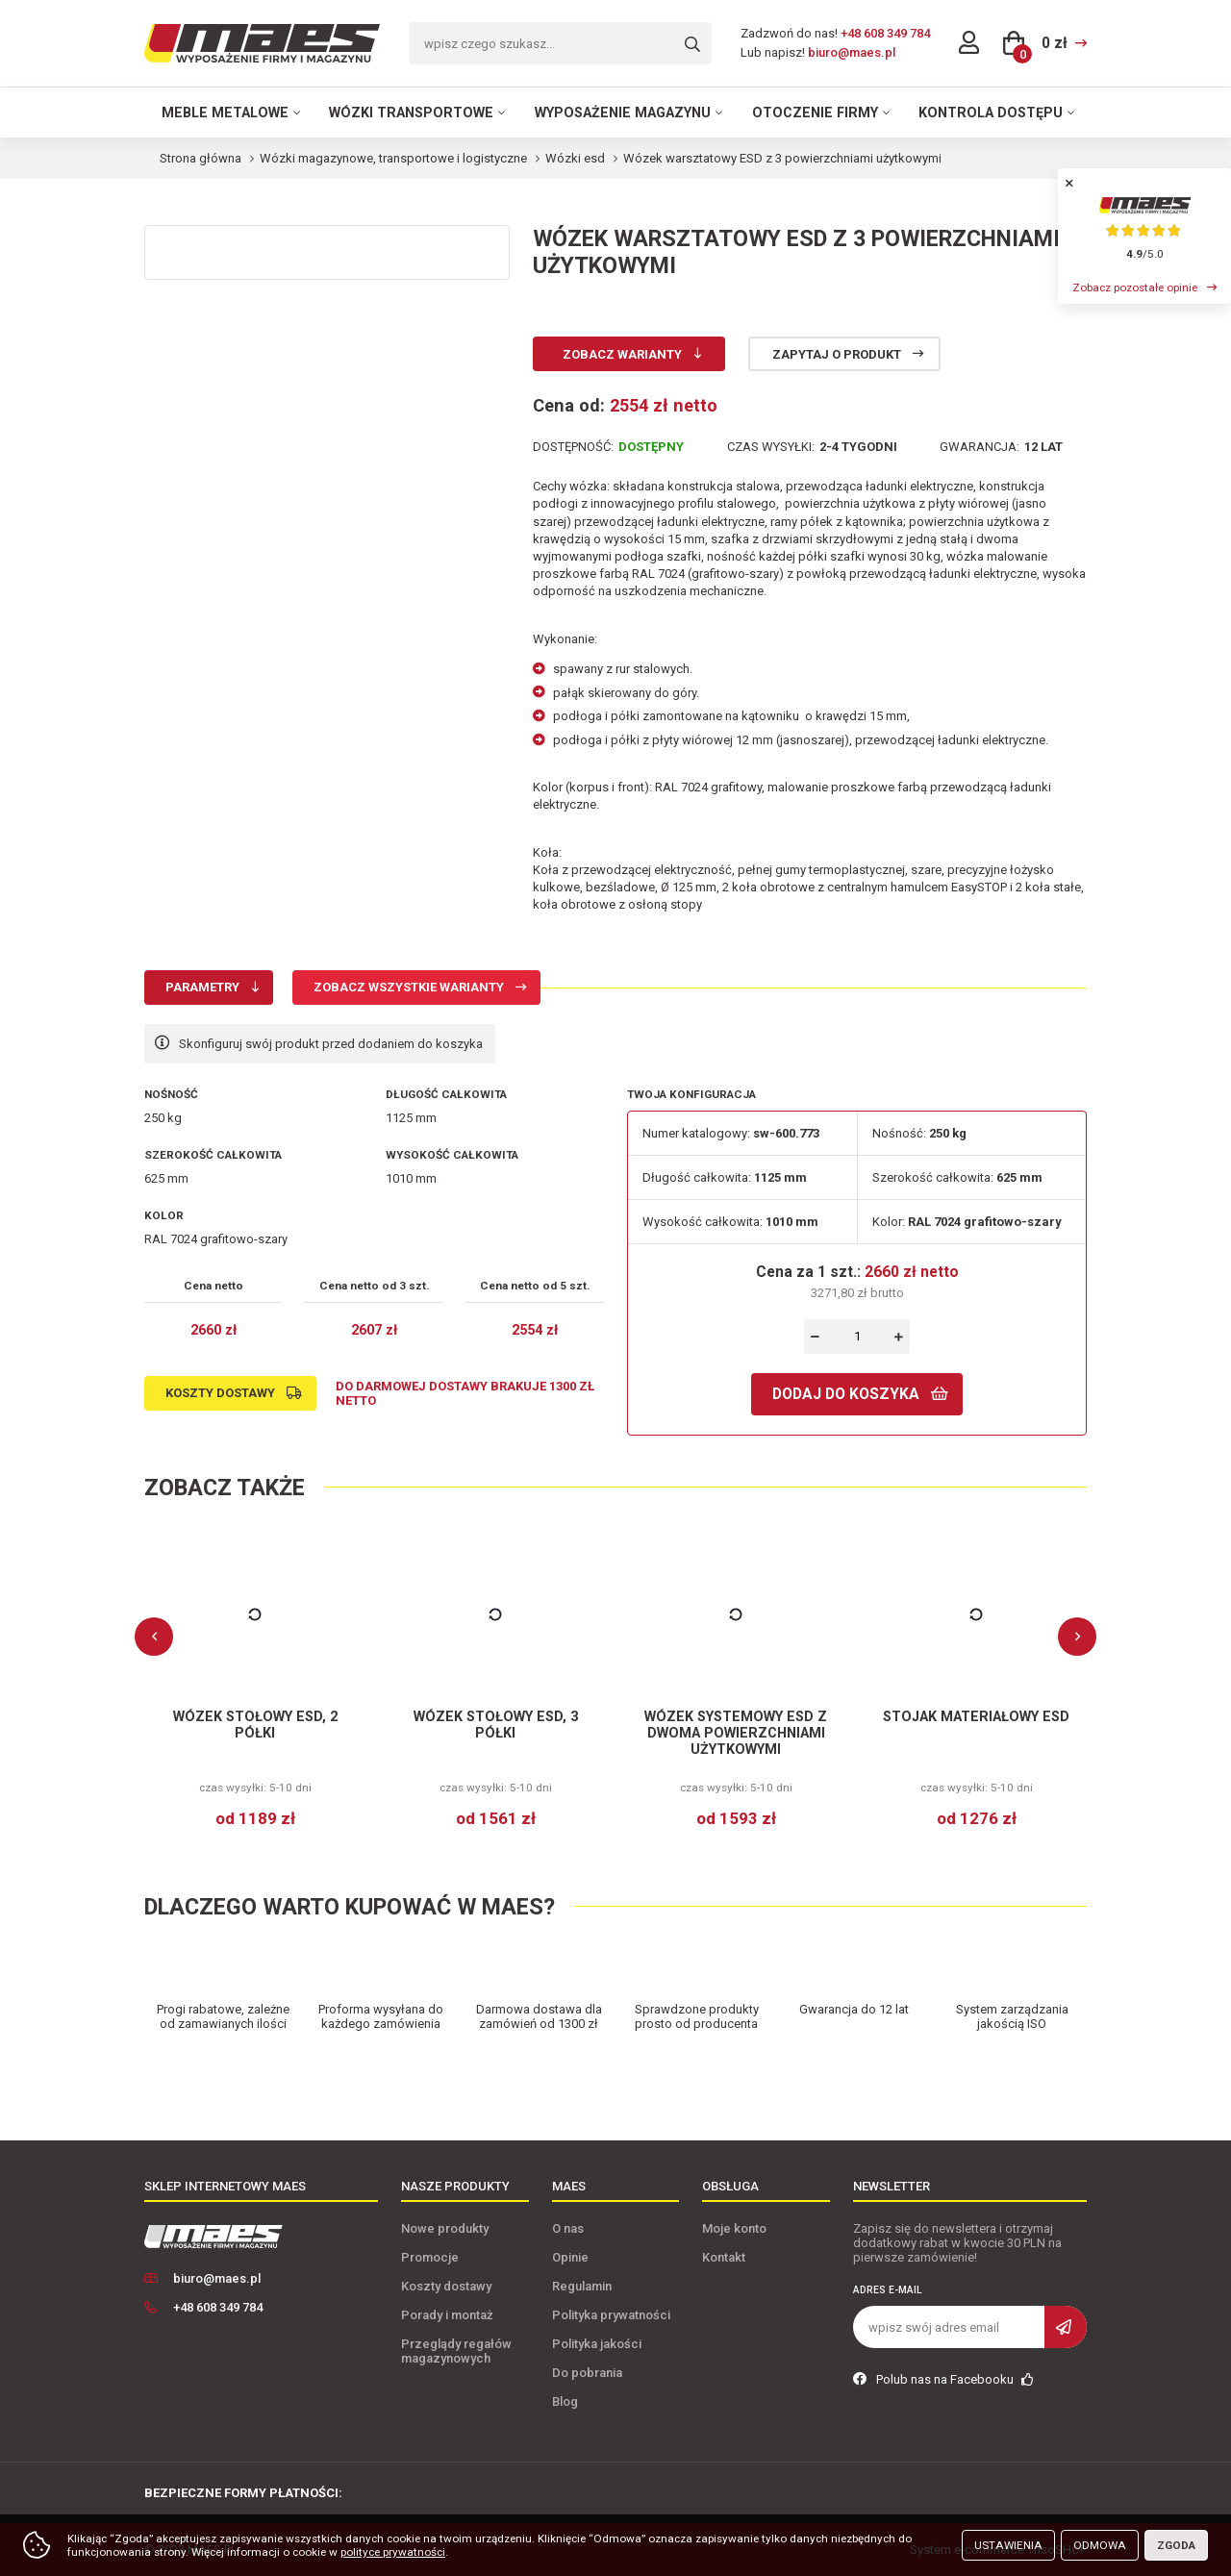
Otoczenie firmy (815, 112)
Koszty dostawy (220, 1393)
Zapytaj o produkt (836, 354)
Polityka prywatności (611, 2315)
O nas (568, 2228)
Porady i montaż (447, 2315)
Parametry (202, 987)
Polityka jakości (596, 2344)
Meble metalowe (225, 112)
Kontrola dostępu (990, 112)
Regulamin (582, 2286)
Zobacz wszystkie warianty (409, 987)
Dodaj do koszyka (845, 1394)
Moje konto (734, 2228)
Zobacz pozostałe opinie (1134, 287)
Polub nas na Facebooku (943, 2379)
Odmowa (1099, 2545)
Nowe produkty (445, 2228)
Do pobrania (587, 2372)
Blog (565, 2401)
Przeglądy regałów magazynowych (456, 2351)
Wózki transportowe (411, 112)
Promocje (430, 2257)
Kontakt (723, 2257)
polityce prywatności (392, 2552)
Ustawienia (1008, 2545)
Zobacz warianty (622, 354)
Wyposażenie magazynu (623, 112)
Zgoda (1176, 2545)
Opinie (570, 2257)
